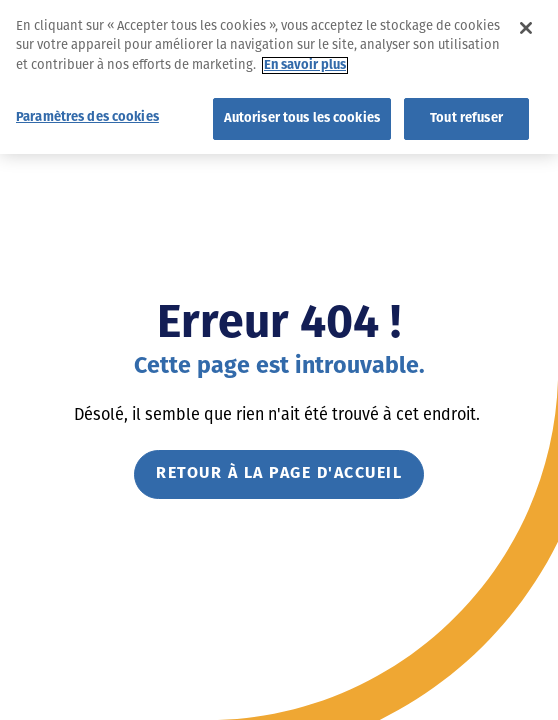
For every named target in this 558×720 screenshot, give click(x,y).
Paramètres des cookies (87, 112)
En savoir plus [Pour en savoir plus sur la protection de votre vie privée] (305, 60)
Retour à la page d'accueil (279, 474)
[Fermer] (526, 23)
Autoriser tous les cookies (302, 113)
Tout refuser (466, 113)
